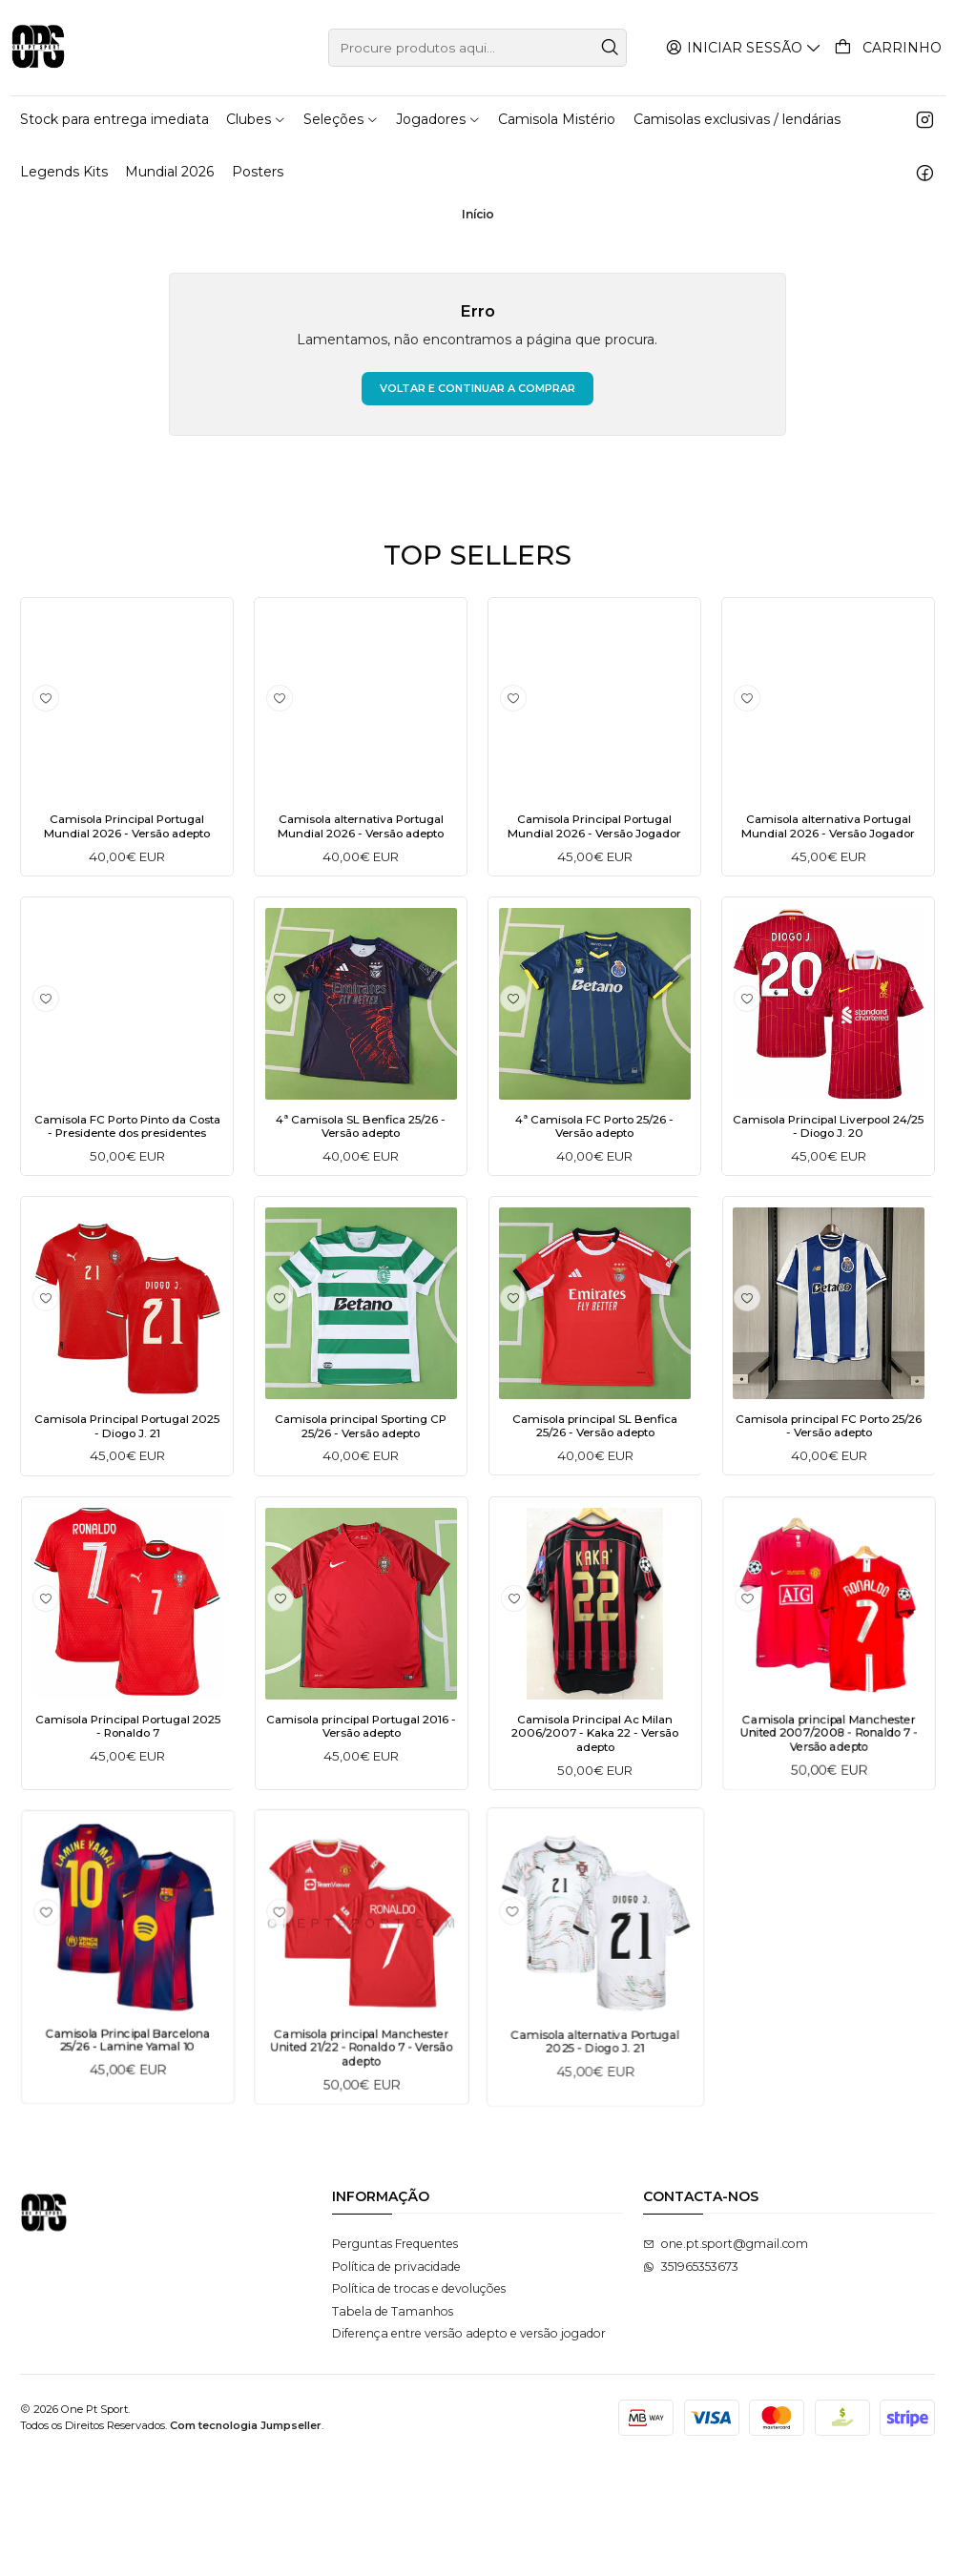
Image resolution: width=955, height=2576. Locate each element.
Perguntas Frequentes (395, 2359)
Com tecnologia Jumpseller (246, 2540)
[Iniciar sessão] (746, 47)
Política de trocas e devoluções (419, 2404)
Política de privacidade (396, 2381)
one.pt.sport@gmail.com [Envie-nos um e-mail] (725, 2359)
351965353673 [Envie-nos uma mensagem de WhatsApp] (690, 2381)
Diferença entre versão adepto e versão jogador (469, 2449)
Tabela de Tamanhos (392, 2427)
